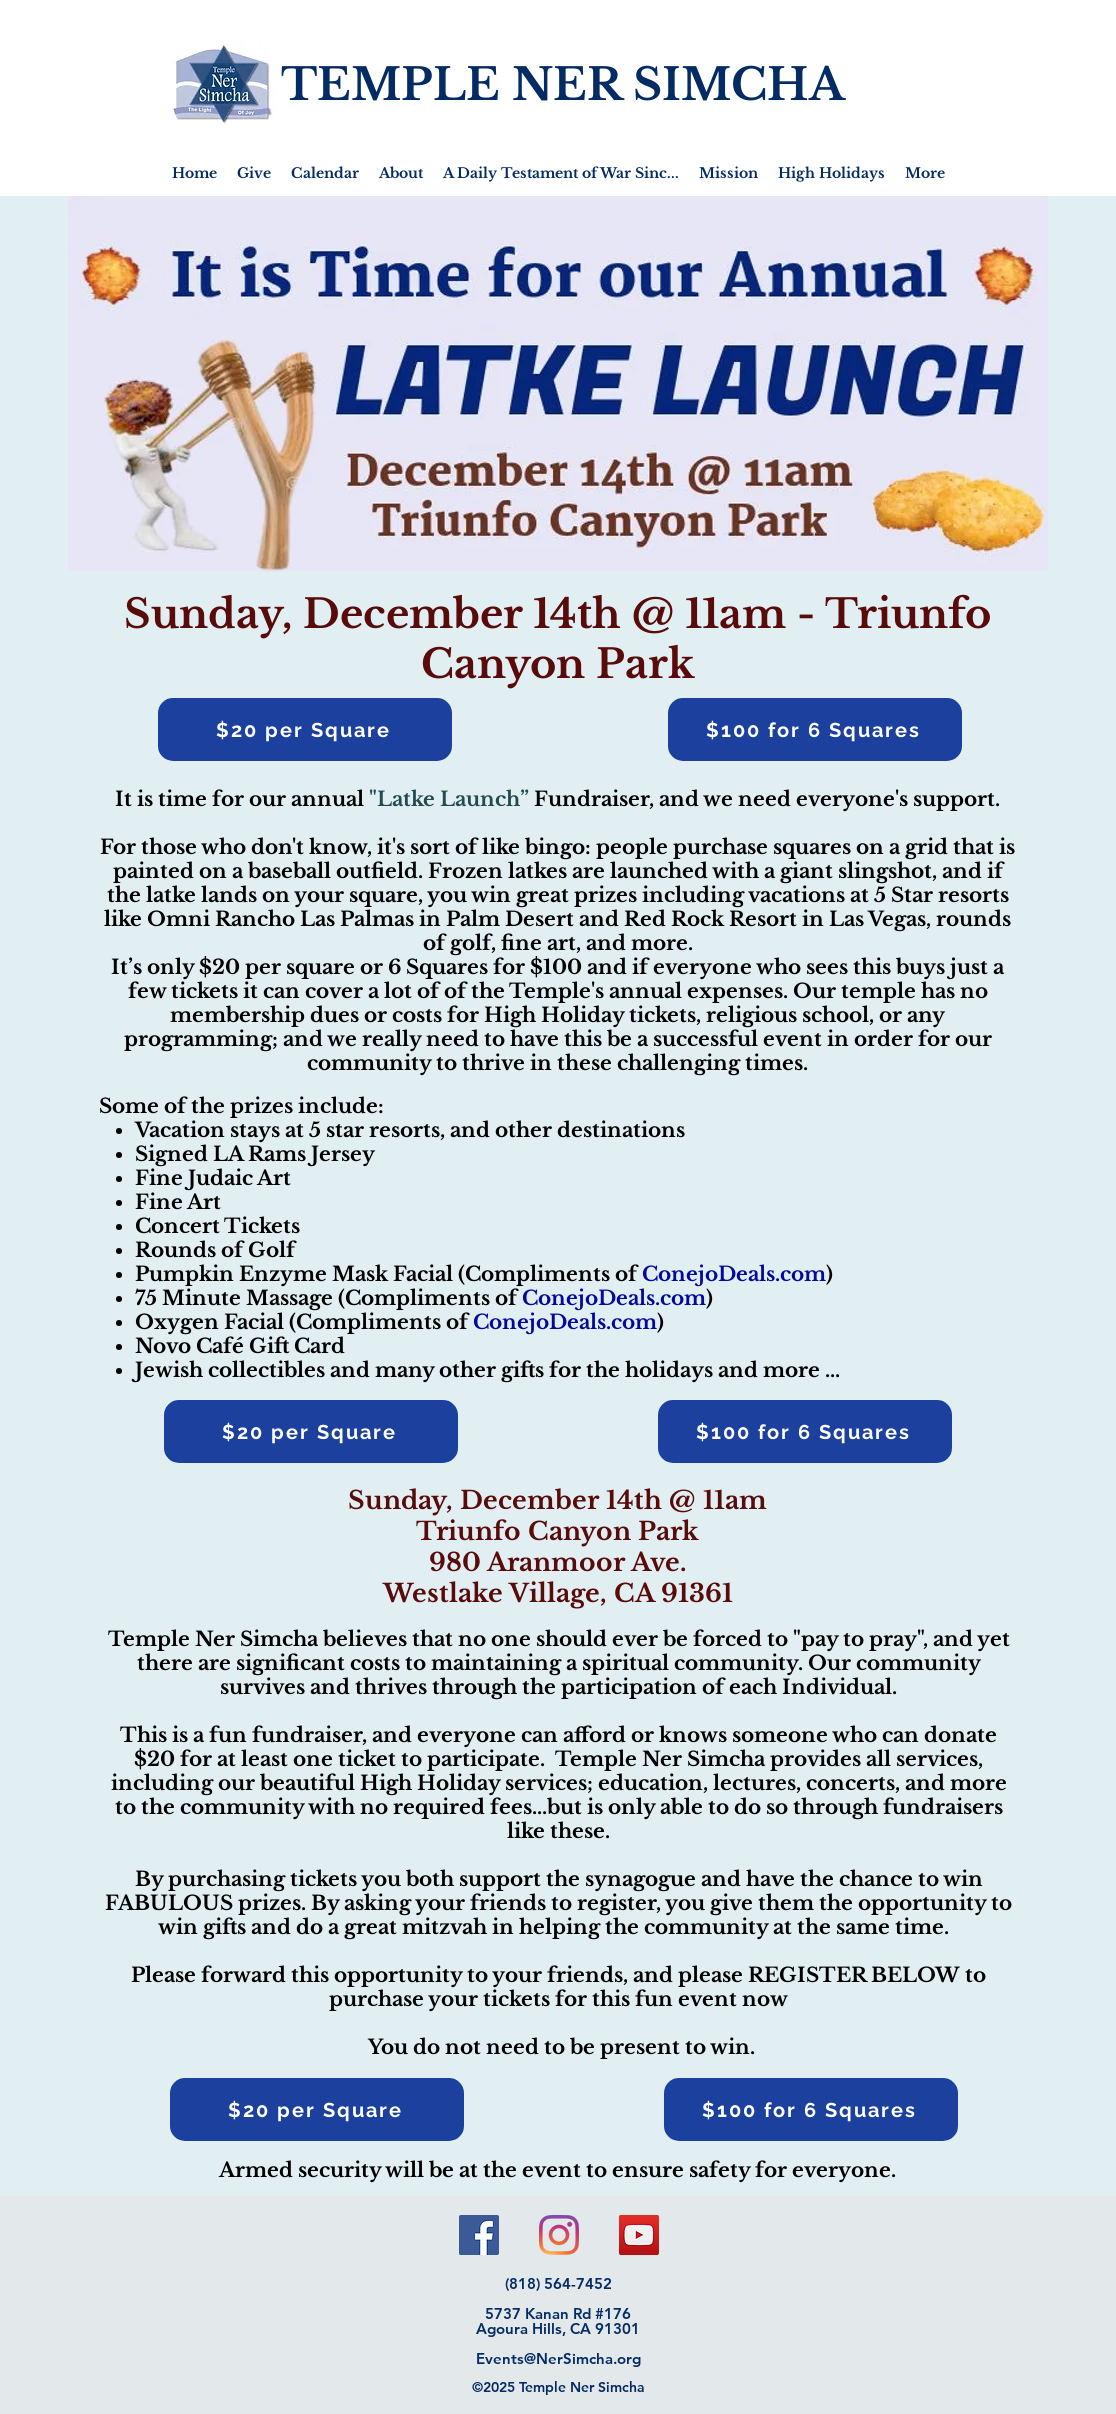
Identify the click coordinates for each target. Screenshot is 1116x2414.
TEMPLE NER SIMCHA (563, 84)
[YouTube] (639, 2235)
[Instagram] (559, 2235)
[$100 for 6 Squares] (815, 729)
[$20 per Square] (305, 729)
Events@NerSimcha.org (558, 2358)
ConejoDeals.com (734, 1274)
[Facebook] (479, 2235)
